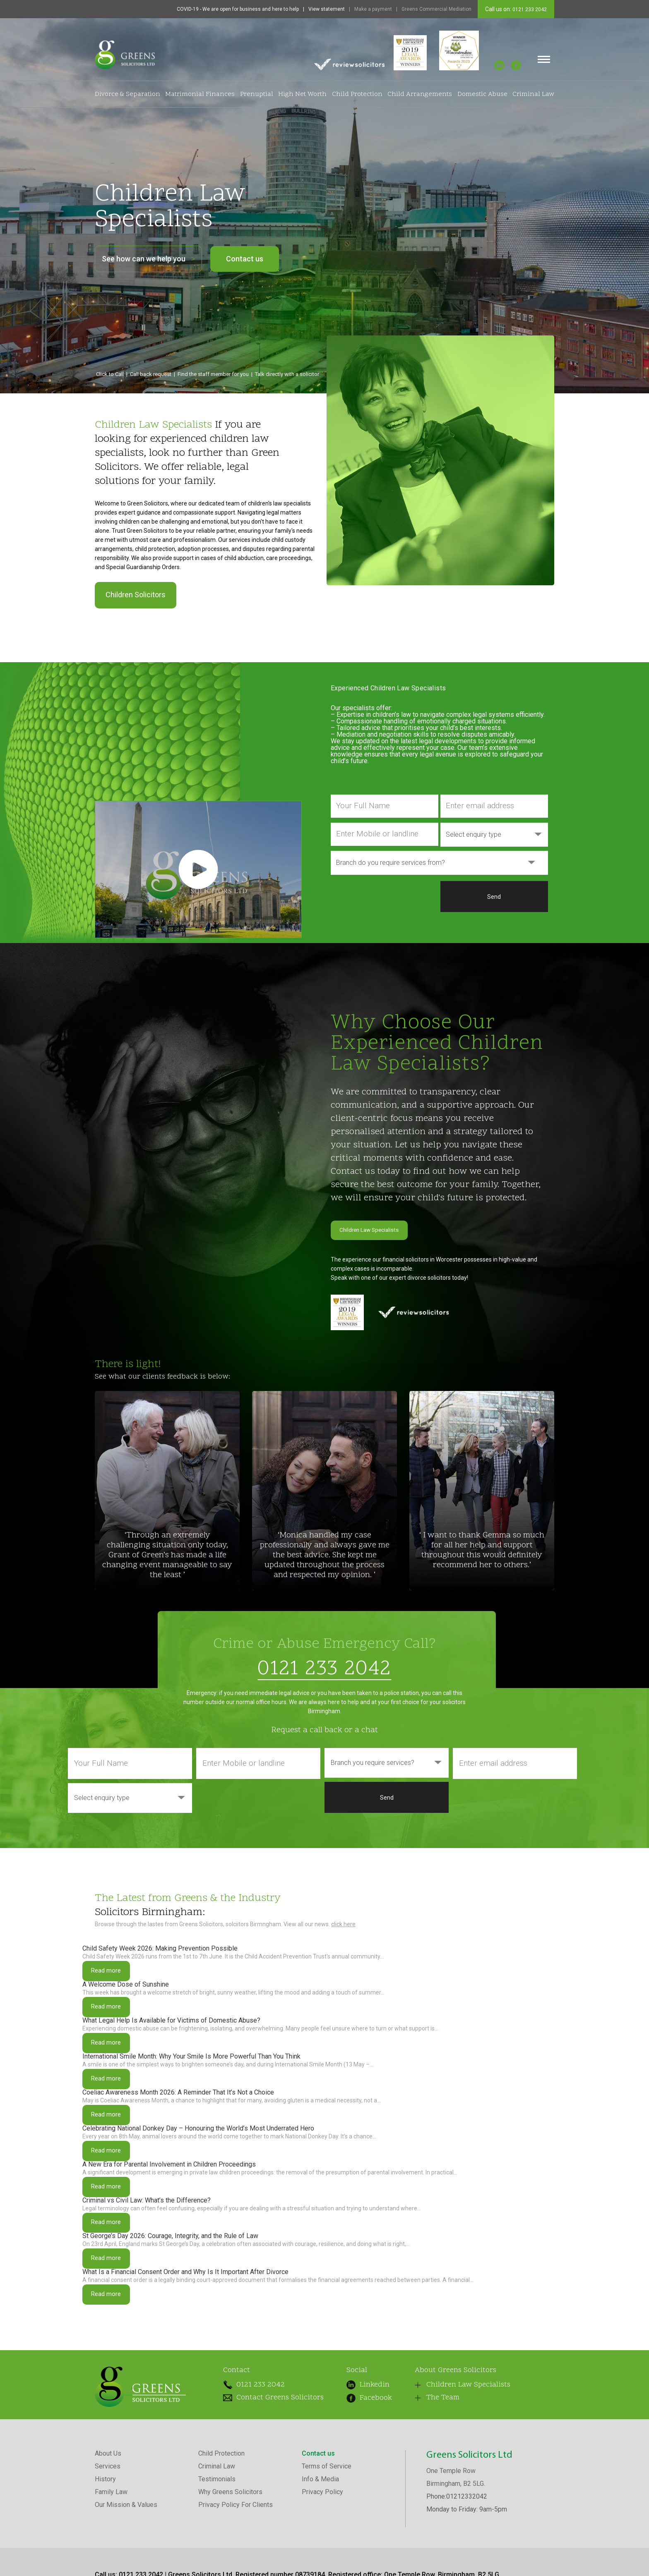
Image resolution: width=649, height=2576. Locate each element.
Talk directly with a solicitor (287, 374)
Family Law (111, 2558)
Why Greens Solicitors (230, 2558)
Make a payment (373, 9)
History (105, 2545)
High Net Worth (302, 94)
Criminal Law (533, 94)
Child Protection (357, 94)
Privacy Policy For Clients (235, 2570)
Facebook (357, 2457)
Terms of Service (326, 2532)
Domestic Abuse (482, 94)
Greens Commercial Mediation (436, 9)
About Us (108, 2519)
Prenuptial (256, 94)
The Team (424, 2464)
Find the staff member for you (213, 374)
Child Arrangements (419, 94)
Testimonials (217, 2545)
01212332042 (466, 2562)
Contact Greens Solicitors (262, 2461)
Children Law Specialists (381, 1230)
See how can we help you (148, 258)
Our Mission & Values (126, 2570)
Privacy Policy (322, 2558)
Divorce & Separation (127, 94)
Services (107, 2532)
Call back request (150, 374)
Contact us (244, 258)
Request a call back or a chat (324, 1729)
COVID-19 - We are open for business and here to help (238, 9)
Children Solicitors (136, 594)
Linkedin (359, 2445)
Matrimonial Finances (200, 94)
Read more (111, 1972)
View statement (326, 9)
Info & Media (320, 2545)
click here (343, 1923)
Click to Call (110, 374)
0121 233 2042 (529, 9)
